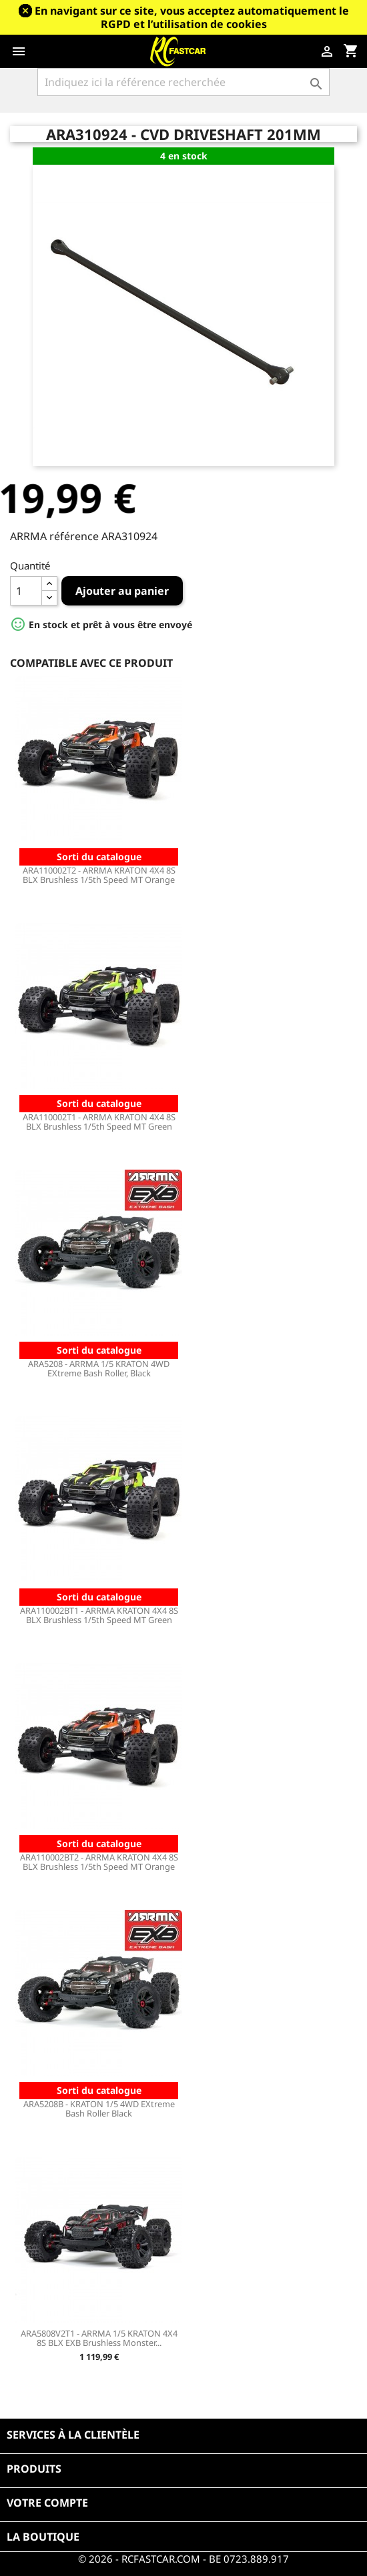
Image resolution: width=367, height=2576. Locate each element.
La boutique (43, 2536)
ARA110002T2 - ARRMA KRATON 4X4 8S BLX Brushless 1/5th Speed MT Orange (99, 875)
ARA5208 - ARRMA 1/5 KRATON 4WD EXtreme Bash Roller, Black (98, 1368)
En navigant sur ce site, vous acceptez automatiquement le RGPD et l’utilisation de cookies (192, 17)
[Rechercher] (183, 82)
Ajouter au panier (122, 590)
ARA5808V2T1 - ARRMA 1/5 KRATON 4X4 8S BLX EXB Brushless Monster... (99, 2338)
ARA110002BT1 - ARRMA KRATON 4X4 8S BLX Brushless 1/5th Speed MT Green (99, 1615)
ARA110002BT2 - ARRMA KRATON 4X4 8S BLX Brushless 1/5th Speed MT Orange (99, 1861)
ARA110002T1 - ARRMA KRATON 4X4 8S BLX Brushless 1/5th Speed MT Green (99, 1121)
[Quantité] (26, 590)
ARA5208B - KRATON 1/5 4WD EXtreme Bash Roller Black (99, 2108)
